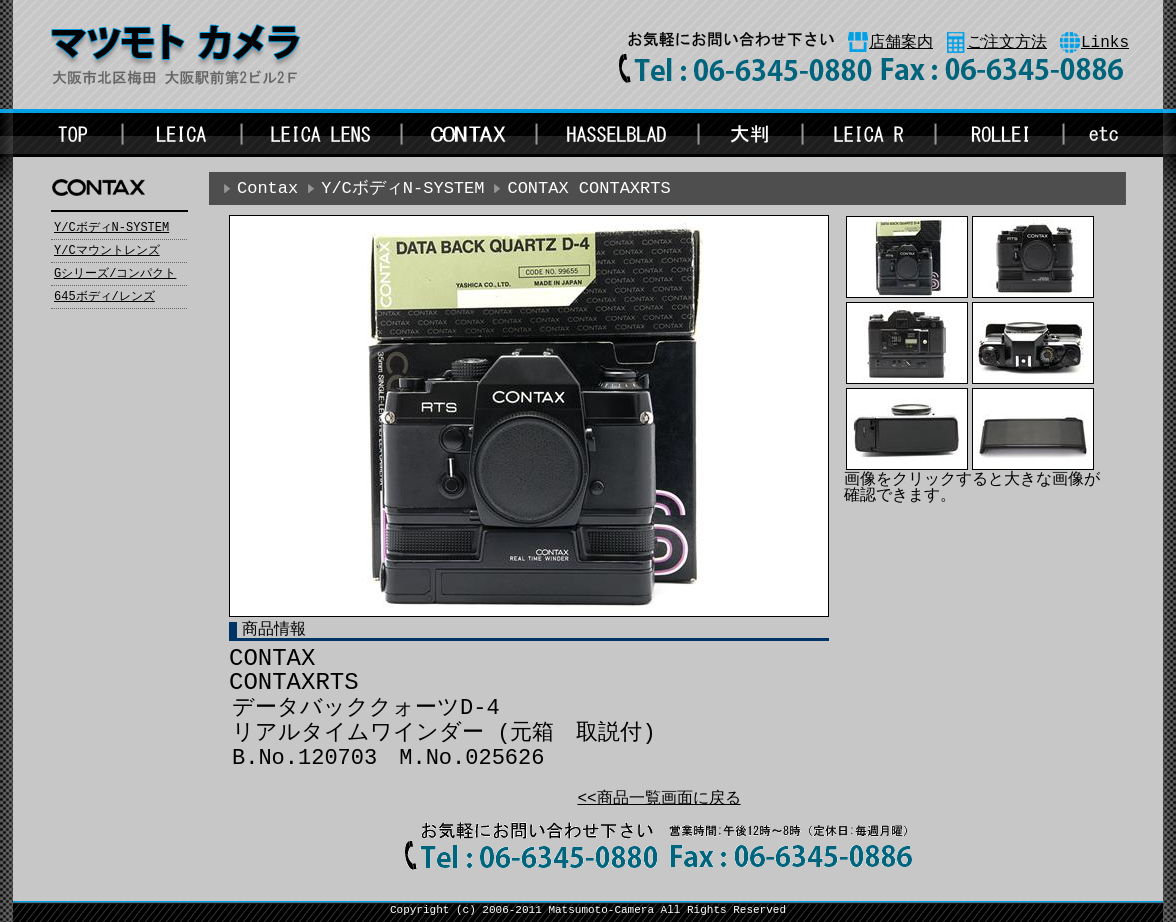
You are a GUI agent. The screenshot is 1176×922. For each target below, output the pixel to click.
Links (1105, 43)
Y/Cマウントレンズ (107, 251)
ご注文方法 (1007, 43)
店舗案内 (901, 43)
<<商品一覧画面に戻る (658, 799)
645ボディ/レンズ (104, 297)
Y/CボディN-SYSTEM (111, 228)
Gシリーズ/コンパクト (115, 274)
